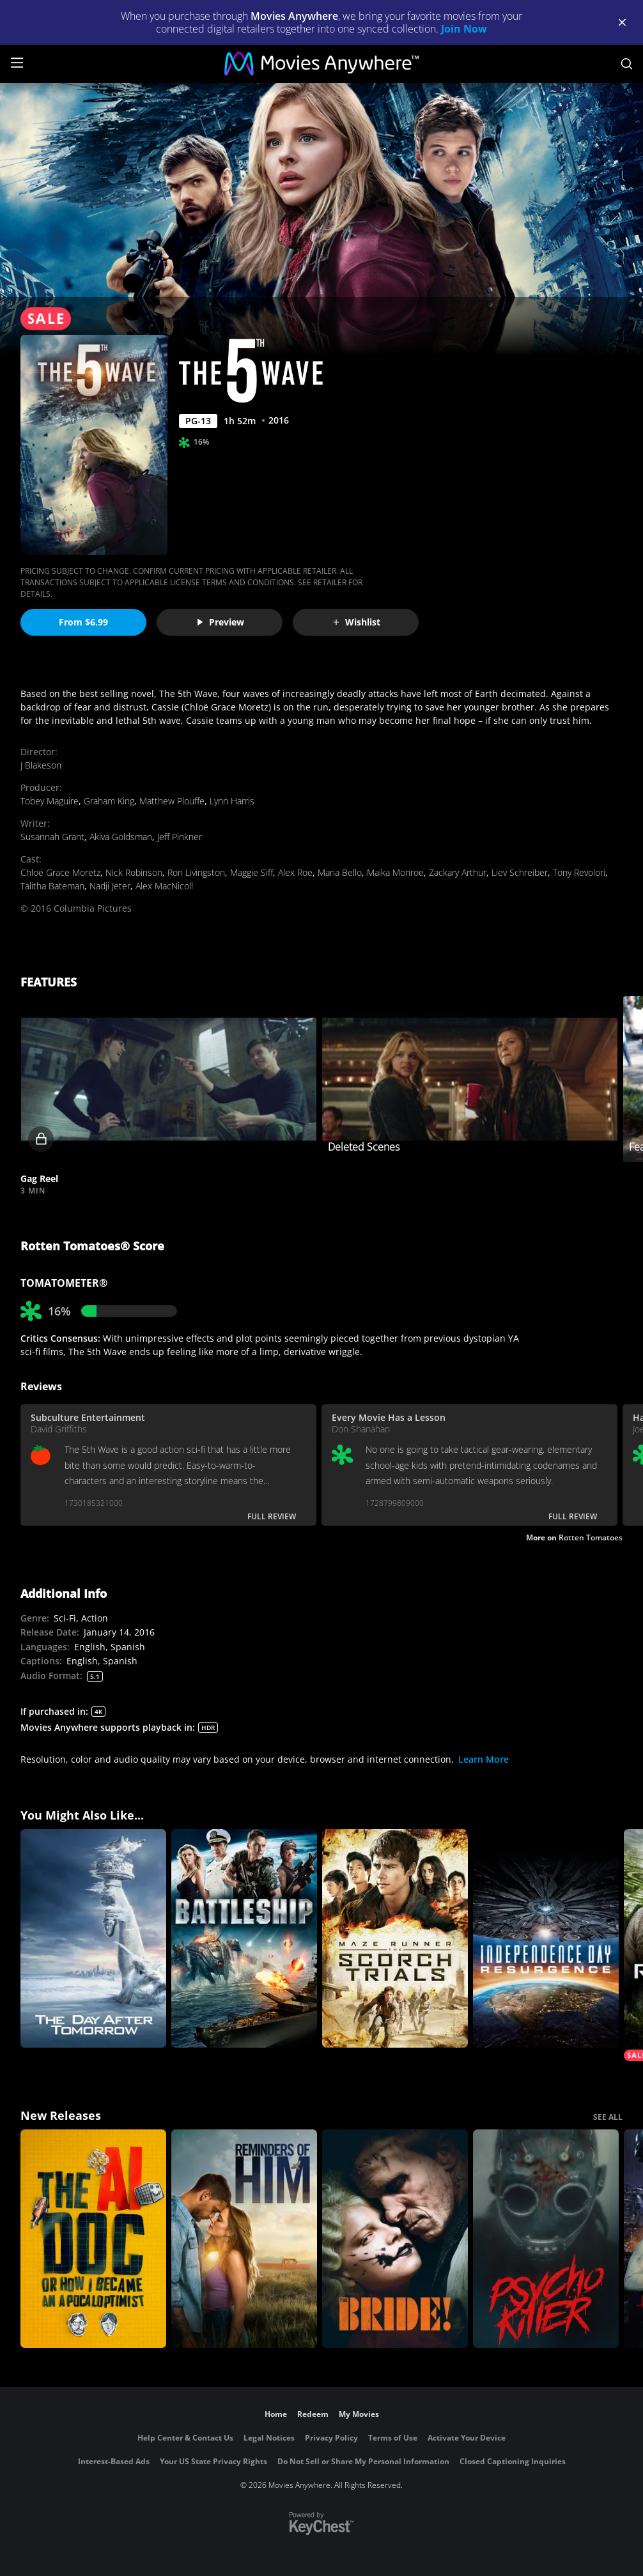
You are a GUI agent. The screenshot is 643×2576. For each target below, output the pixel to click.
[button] (168, 1079)
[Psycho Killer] (546, 2238)
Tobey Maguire (49, 801)
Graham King (109, 801)
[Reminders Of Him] (244, 2238)
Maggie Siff (251, 872)
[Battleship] (244, 1938)
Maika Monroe (395, 872)
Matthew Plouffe (172, 801)
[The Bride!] (395, 2238)
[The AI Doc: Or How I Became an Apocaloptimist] (93, 2238)
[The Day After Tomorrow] (93, 1938)
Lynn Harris (232, 801)
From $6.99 (83, 622)
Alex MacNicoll (164, 886)
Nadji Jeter (109, 886)
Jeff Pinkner (179, 837)
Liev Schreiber (520, 872)
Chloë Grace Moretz (60, 872)
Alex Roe (295, 872)
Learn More (483, 1759)
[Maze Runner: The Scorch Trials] (395, 1938)
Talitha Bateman (52, 886)
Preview (220, 622)
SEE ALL (608, 2117)
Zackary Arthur (457, 872)
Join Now (464, 29)
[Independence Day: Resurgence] (546, 1938)
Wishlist (356, 622)
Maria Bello (340, 872)
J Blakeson (40, 765)
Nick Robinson (133, 872)
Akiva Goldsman (120, 837)
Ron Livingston (196, 872)
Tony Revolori (579, 872)
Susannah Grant (52, 837)
